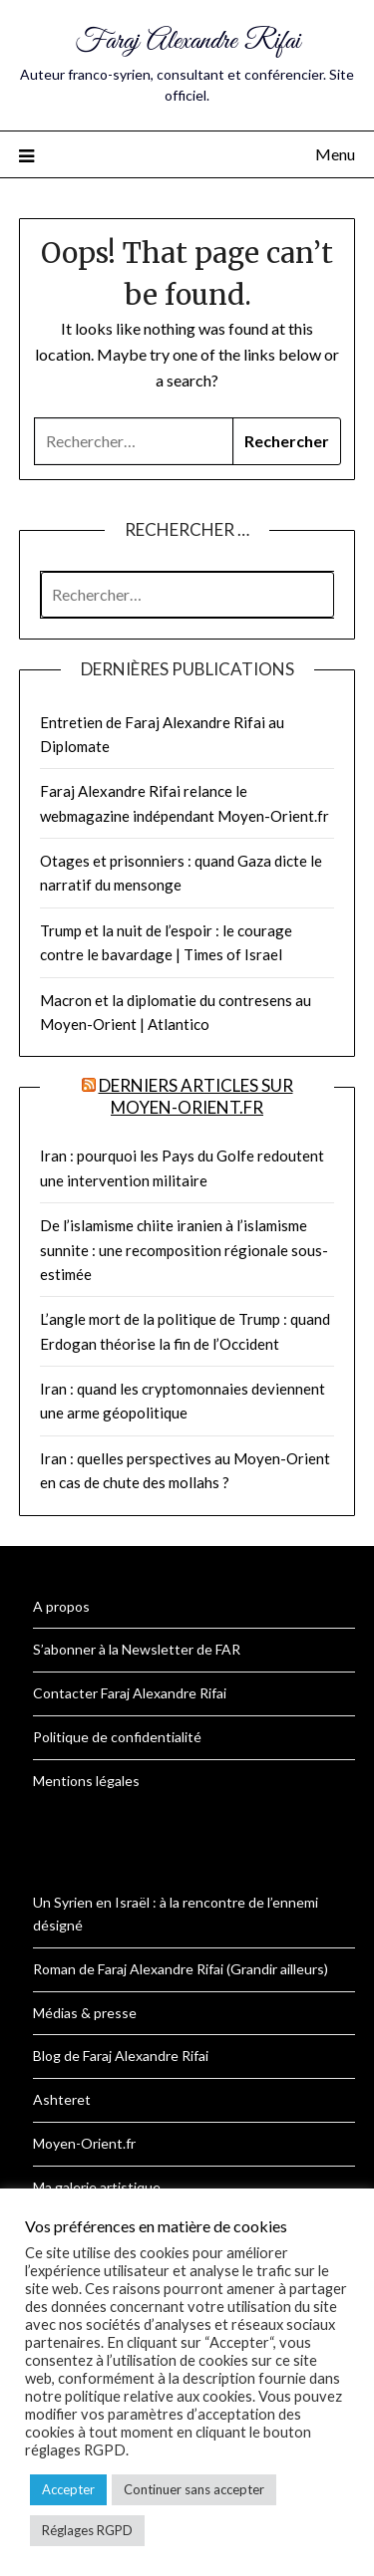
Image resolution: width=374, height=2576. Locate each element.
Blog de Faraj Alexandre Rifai (120, 2055)
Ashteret (62, 2099)
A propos (61, 1606)
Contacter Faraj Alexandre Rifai (129, 1692)
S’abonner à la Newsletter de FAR (136, 1649)
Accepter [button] (68, 2489)
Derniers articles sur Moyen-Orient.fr (196, 1096)
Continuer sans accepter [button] (194, 2489)
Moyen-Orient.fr (84, 2143)
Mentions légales (86, 1780)
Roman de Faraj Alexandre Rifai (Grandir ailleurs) (180, 1968)
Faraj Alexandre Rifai (187, 41)
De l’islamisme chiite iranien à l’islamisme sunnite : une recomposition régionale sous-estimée (184, 1249)
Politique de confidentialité (117, 1736)
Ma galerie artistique (97, 2187)
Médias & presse (85, 2012)
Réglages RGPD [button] (87, 2530)
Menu (335, 153)
